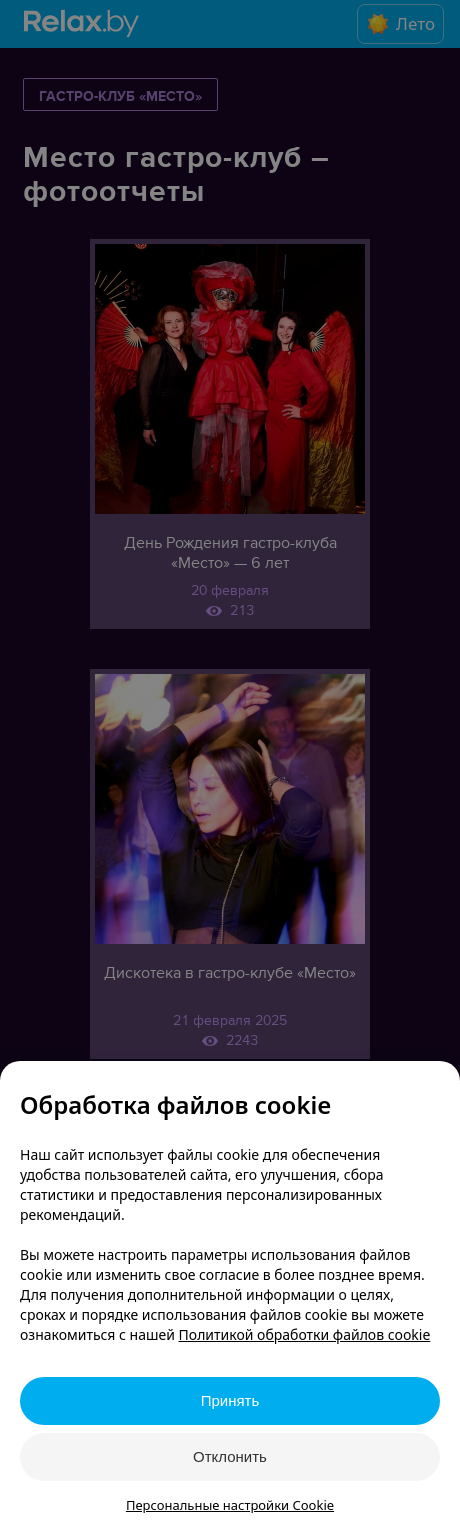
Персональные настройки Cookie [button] (230, 1505)
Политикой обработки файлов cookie (305, 1334)
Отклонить (230, 1456)
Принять (230, 1400)
